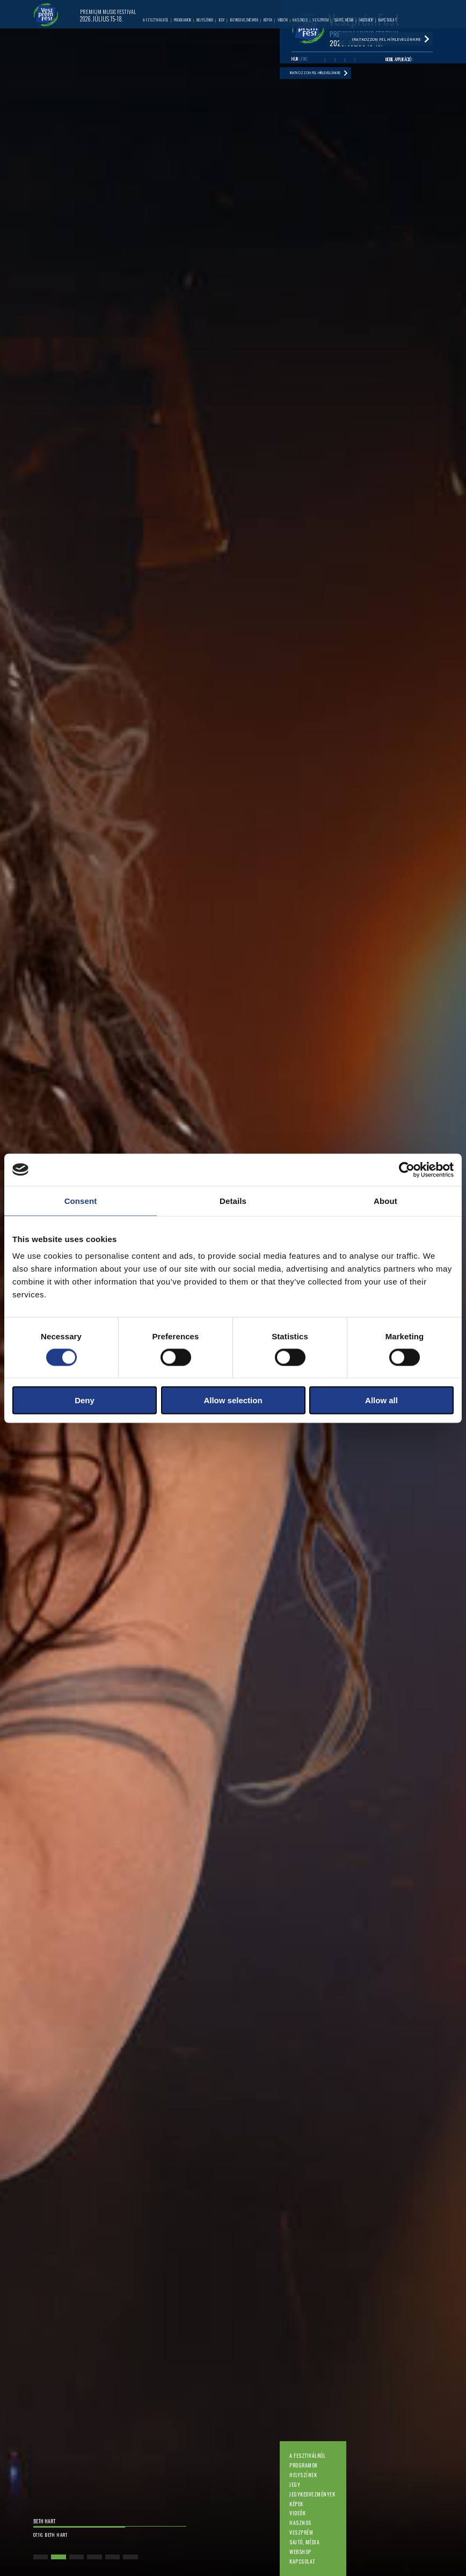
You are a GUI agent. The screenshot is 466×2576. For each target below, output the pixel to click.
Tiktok (359, 61)
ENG (304, 60)
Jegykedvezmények (312, 2494)
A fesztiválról (307, 2455)
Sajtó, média (304, 2542)
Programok (303, 2465)
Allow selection (232, 1400)
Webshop (300, 2552)
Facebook (320, 61)
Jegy (294, 2484)
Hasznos (300, 2523)
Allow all (381, 1400)
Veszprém (301, 2532)
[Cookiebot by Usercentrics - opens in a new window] (407, 1169)
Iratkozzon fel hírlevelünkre (326, 75)
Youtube (330, 61)
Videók (297, 2513)
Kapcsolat (302, 2561)
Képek (296, 2504)
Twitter (339, 61)
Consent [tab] (80, 1200)
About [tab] (385, 1200)
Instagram (350, 61)
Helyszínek (303, 2475)
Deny (84, 1400)
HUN (295, 60)
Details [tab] (233, 1200)
